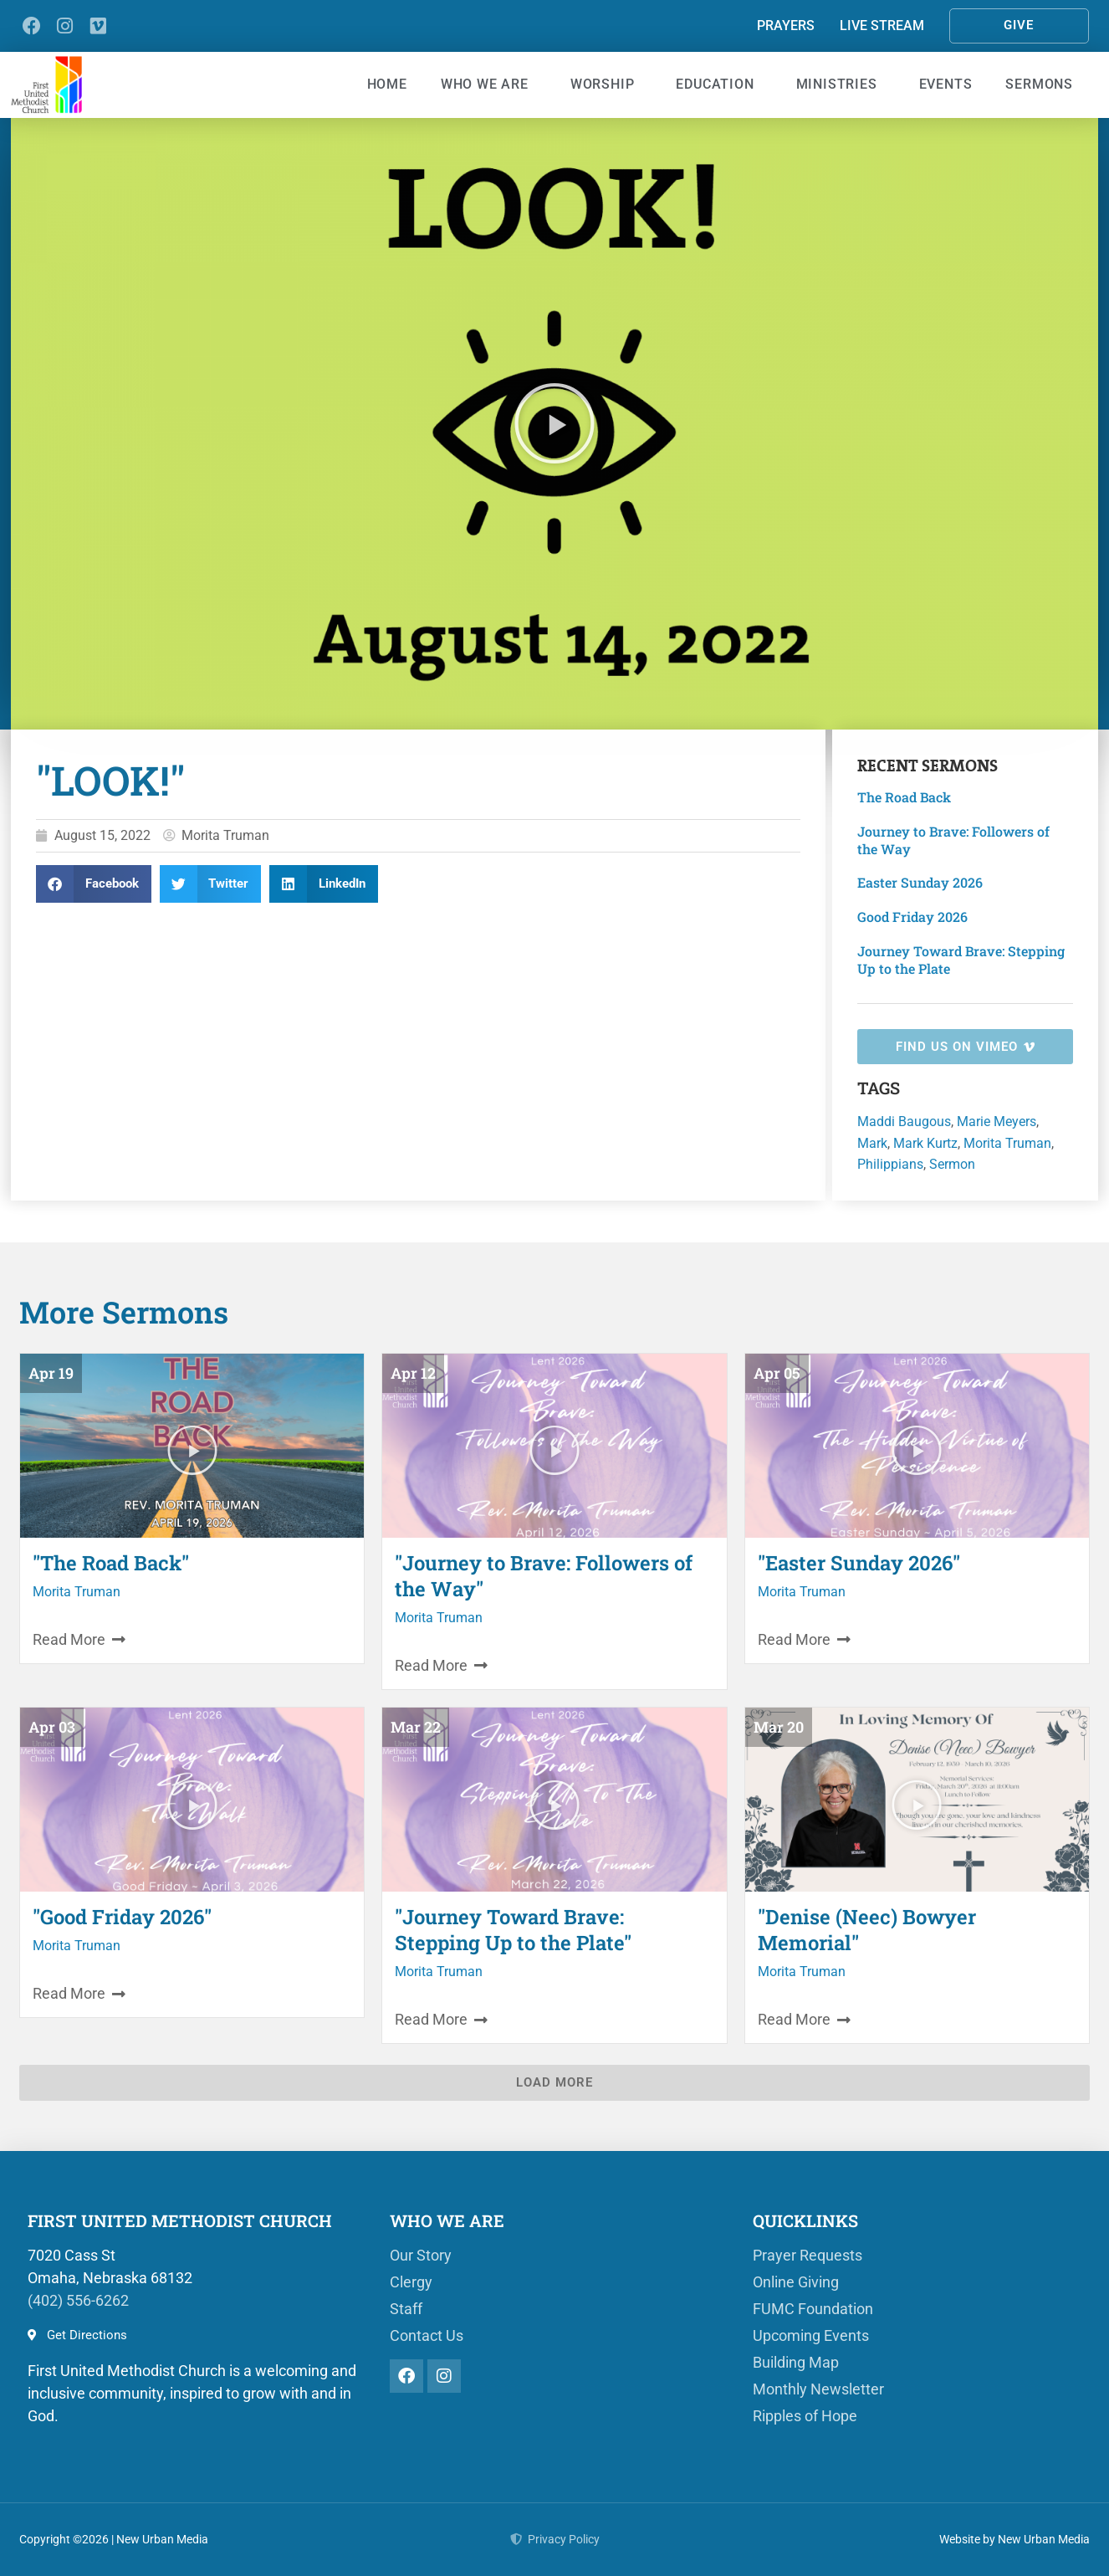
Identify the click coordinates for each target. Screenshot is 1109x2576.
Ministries (841, 84)
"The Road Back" (111, 1562)
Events (946, 84)
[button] (554, 423)
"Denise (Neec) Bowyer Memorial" (867, 1929)
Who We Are (489, 84)
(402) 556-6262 (78, 2300)
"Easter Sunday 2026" (859, 1562)
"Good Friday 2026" (122, 1916)
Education (719, 84)
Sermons (1043, 84)
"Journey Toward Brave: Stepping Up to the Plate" (513, 1929)
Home (387, 84)
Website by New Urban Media (1014, 2539)
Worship (606, 84)
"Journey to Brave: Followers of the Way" (543, 1575)
